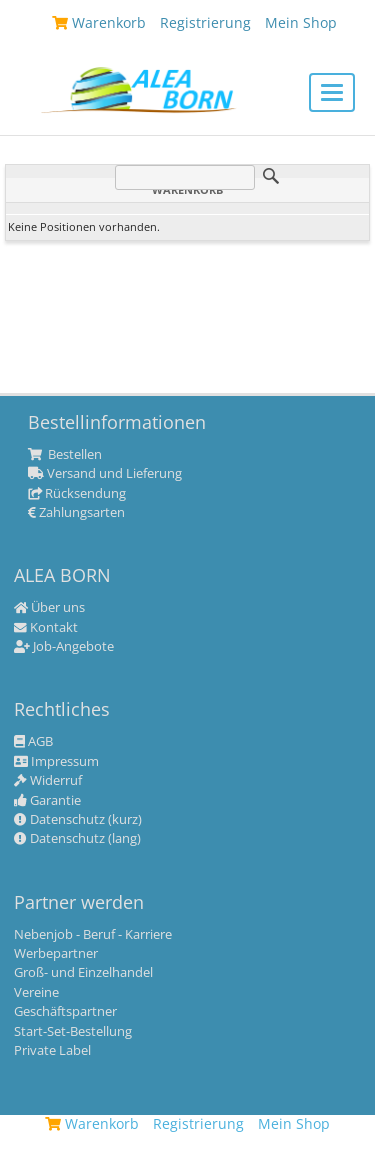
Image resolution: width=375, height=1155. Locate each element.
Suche (271, 176)
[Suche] (185, 177)
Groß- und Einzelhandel (83, 973)
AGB (33, 742)
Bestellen (65, 455)
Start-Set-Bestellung (73, 1032)
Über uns (49, 608)
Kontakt (46, 628)
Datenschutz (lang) (77, 839)
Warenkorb (92, 1123)
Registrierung (198, 1123)
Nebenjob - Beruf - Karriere (93, 935)
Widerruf (48, 781)
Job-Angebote (64, 647)
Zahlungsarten (76, 513)
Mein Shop (294, 1123)
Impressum (56, 762)
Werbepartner (56, 954)
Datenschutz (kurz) (78, 820)
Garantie (47, 801)
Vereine (36, 993)
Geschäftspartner (65, 1012)
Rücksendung (77, 494)
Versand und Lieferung (105, 474)
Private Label (52, 1051)
